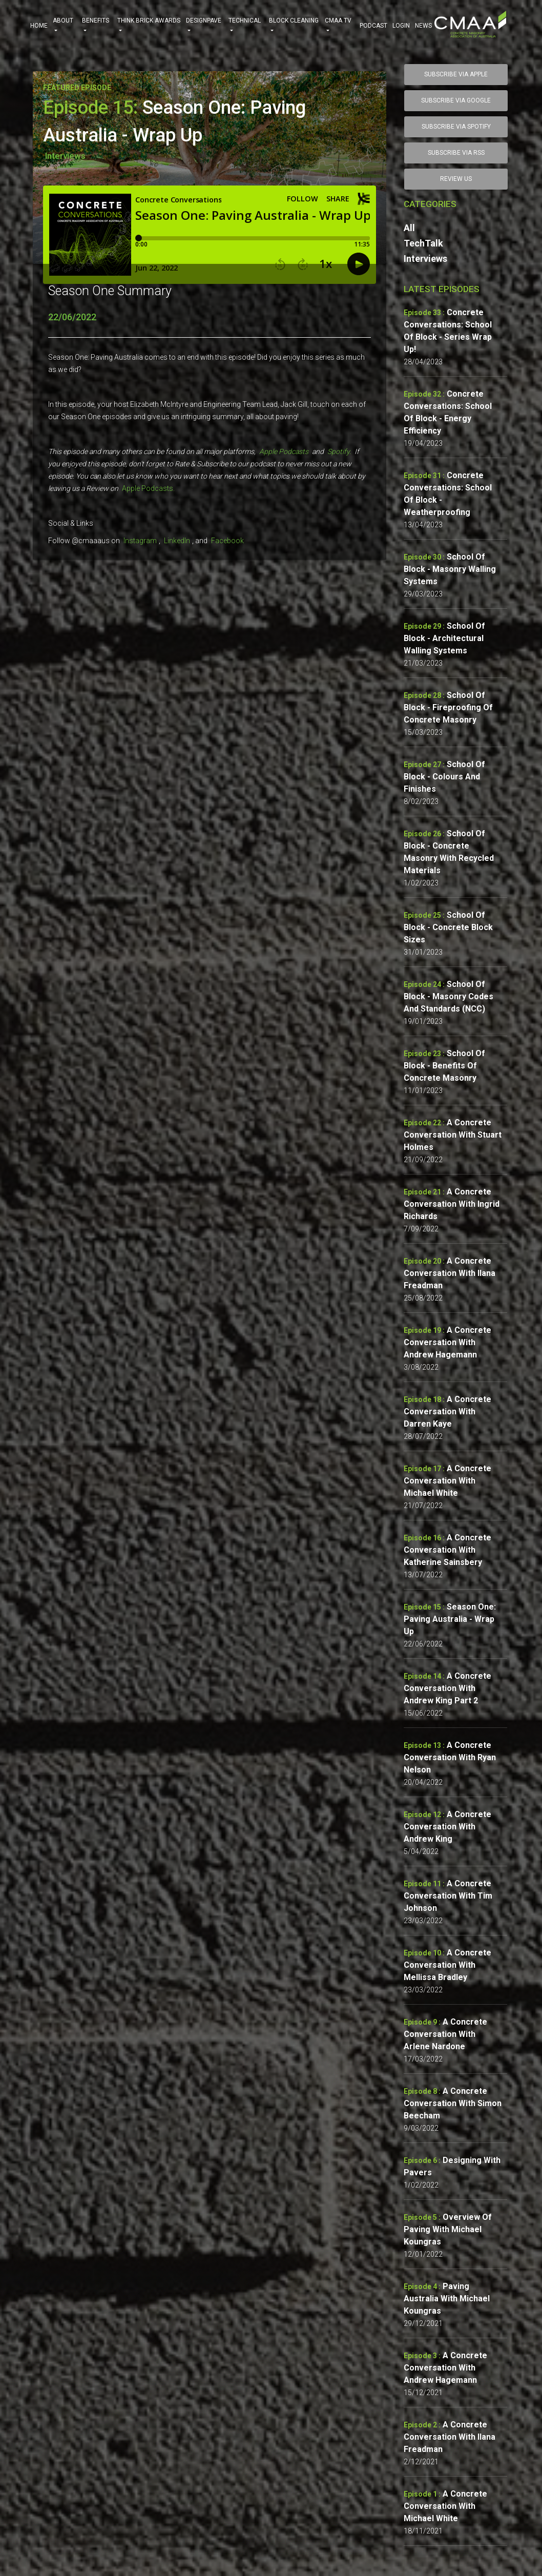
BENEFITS (97, 25)
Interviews (65, 156)
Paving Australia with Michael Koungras (447, 2298)
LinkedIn (177, 541)
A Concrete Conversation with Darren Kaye (447, 1411)
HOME (39, 25)
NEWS (423, 25)
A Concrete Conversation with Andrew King (447, 1826)
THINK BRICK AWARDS (149, 25)
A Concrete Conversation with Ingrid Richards (451, 1204)
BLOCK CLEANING (294, 25)
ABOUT (64, 25)
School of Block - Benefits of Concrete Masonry (444, 1065)
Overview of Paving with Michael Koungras (448, 2229)
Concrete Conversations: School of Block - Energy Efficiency (448, 412)
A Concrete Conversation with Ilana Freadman (449, 1273)
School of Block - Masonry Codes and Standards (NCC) (448, 996)
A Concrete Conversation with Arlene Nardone (445, 2034)
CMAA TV (339, 25)
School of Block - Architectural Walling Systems (444, 638)
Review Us (456, 178)
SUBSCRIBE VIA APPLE (456, 74)
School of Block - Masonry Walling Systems (450, 569)
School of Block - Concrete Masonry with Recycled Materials (449, 852)
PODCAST (373, 25)
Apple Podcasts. (148, 488)
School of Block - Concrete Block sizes (448, 927)
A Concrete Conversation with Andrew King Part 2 (447, 1688)
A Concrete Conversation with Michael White (447, 1481)
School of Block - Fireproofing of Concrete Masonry (448, 707)
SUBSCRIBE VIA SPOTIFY (456, 126)
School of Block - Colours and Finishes (444, 776)
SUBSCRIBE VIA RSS (456, 152)
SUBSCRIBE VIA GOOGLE (456, 100)
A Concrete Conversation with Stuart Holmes (453, 1135)
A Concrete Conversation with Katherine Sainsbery (447, 1550)
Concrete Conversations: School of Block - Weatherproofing (448, 493)
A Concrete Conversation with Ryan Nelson (450, 1757)
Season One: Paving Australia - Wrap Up (450, 1619)
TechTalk (423, 243)
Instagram (140, 541)
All (409, 227)
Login (401, 25)
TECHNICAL (246, 25)
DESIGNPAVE (204, 25)
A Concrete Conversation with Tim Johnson (448, 1896)
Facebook (227, 541)
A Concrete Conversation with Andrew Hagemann (447, 1342)
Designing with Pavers (452, 2166)
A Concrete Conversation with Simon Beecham (453, 2103)
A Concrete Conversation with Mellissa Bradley (447, 1965)
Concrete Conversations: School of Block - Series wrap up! (448, 330)
